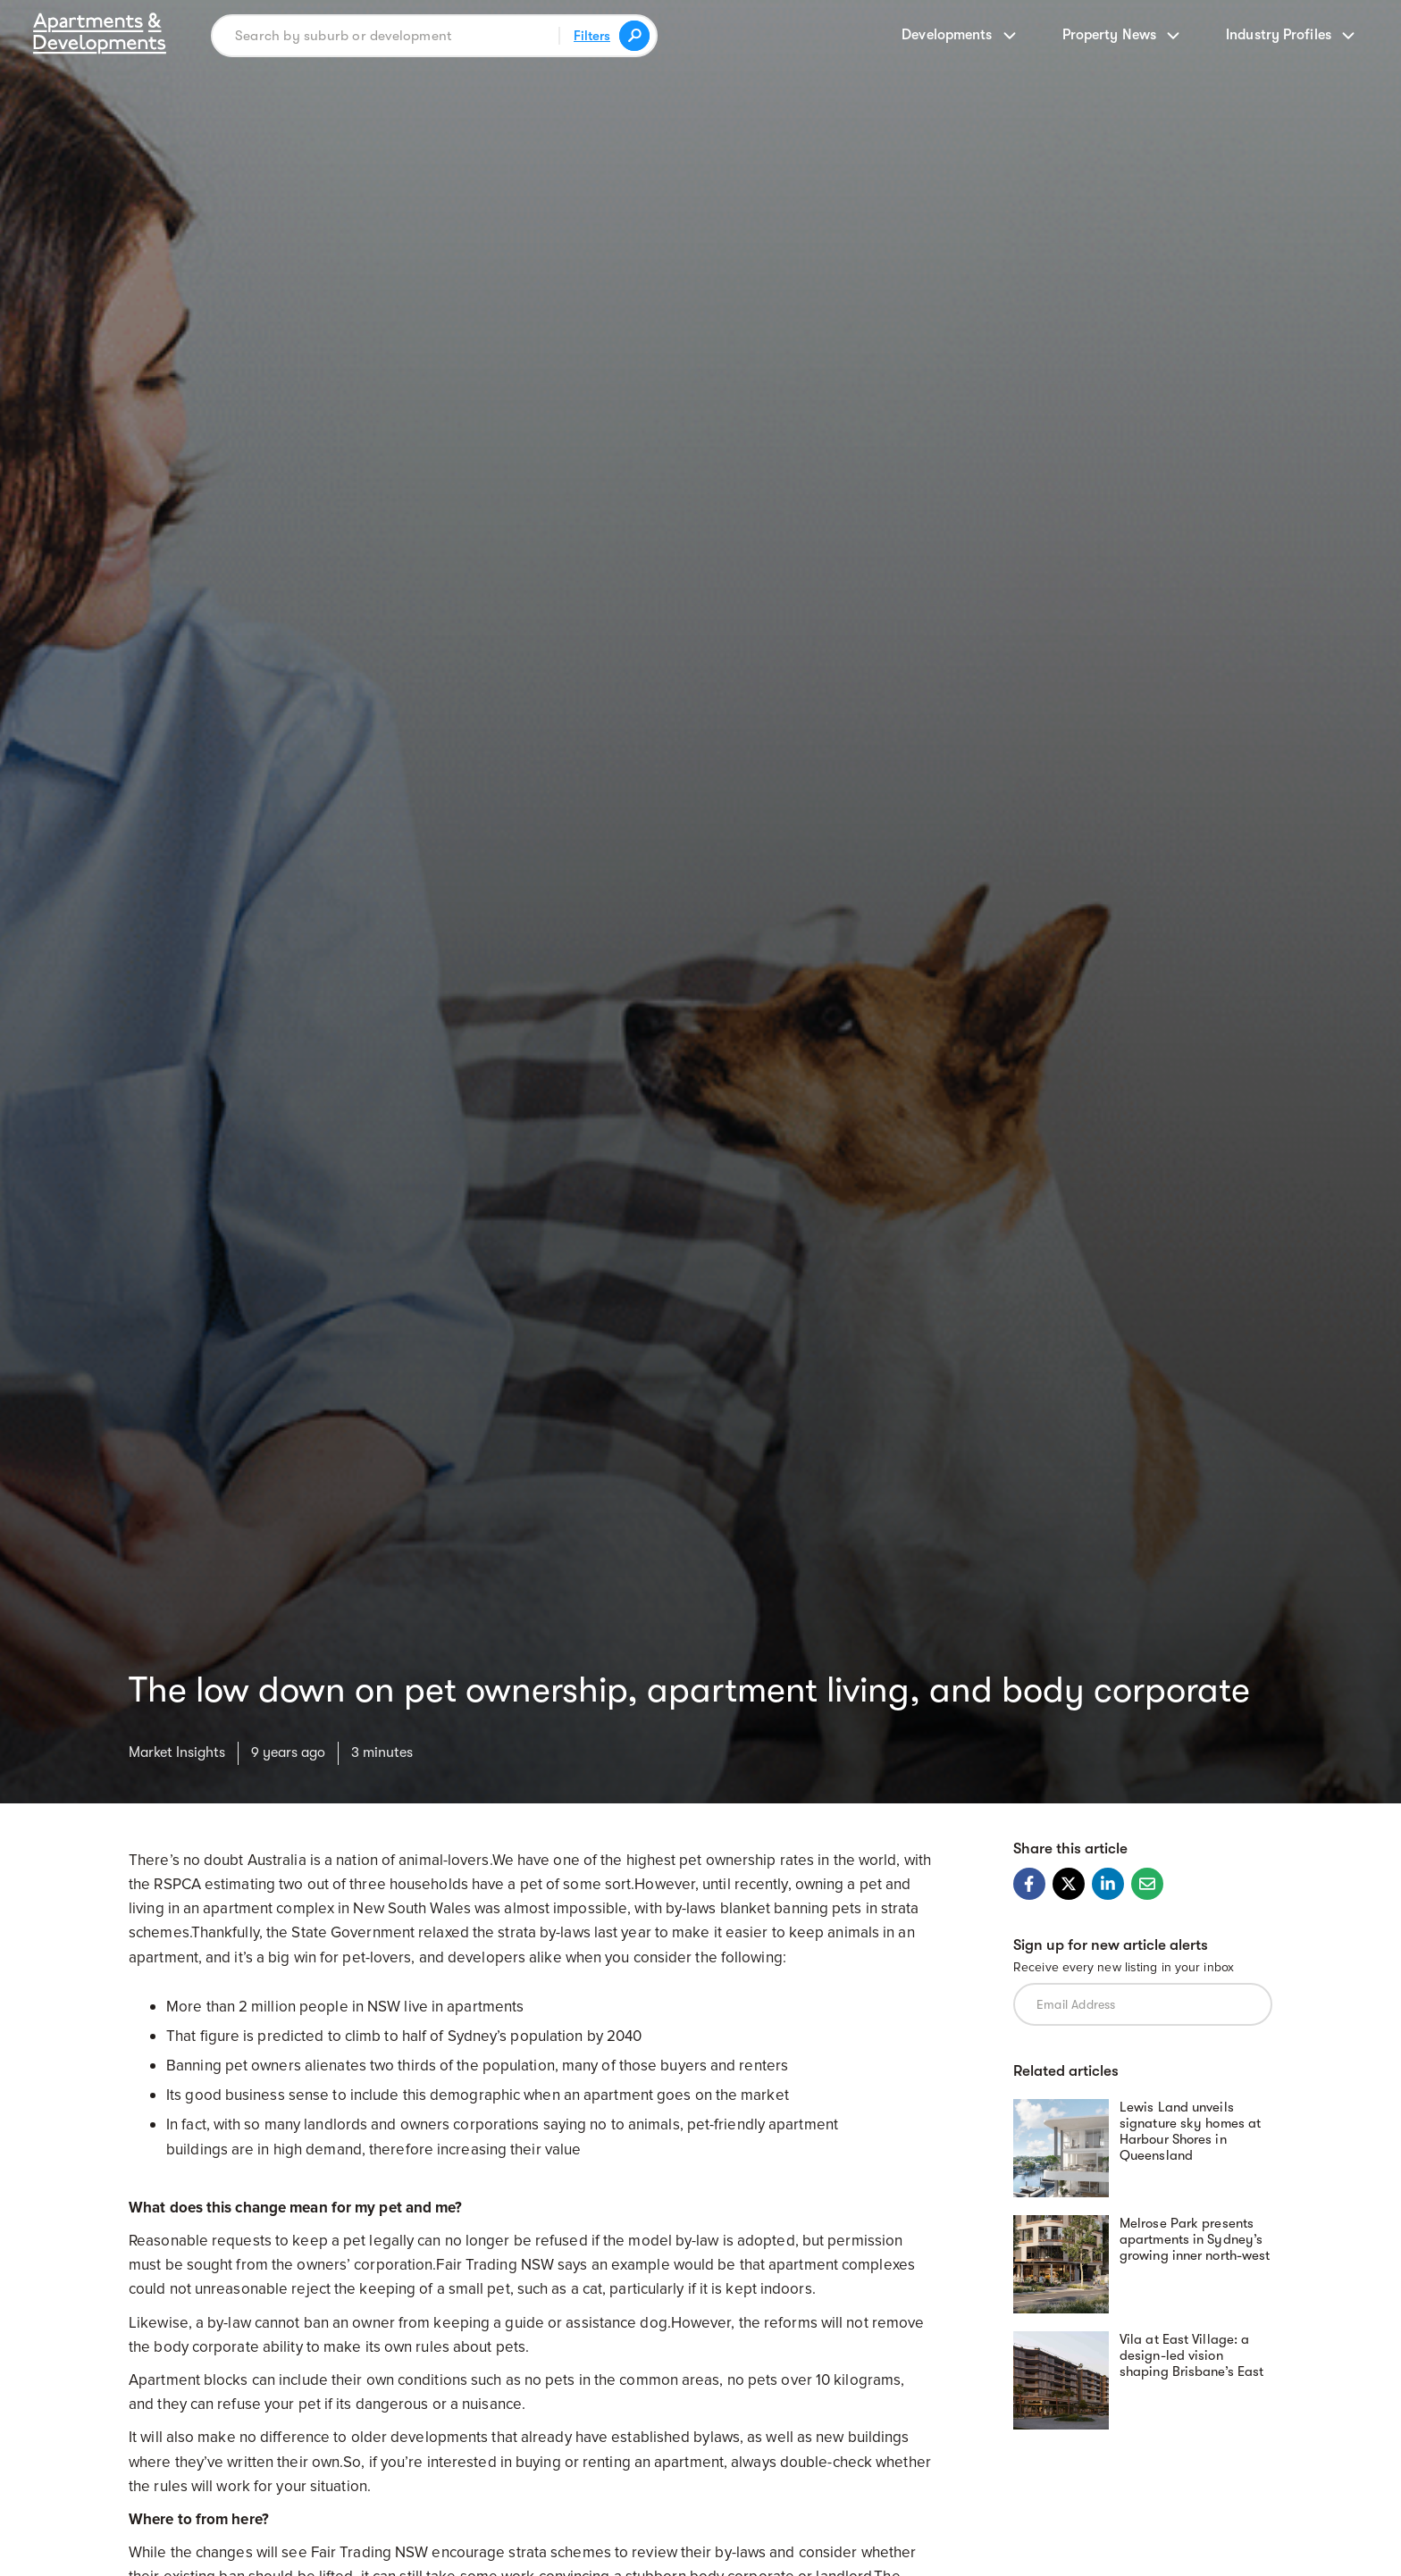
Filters (592, 36)
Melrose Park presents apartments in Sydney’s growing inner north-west (1195, 2239)
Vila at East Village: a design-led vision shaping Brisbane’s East (1191, 2355)
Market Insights (177, 1752)
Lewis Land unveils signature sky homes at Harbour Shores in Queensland (1190, 2131)
